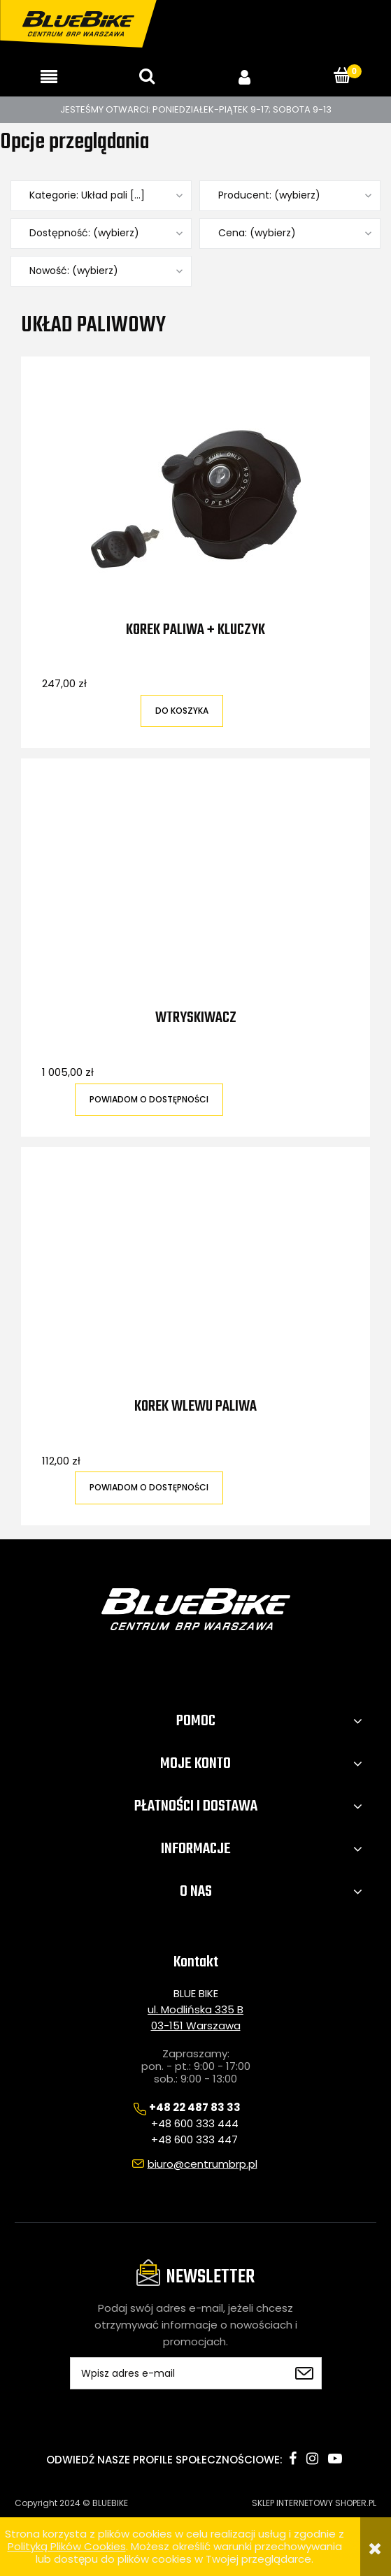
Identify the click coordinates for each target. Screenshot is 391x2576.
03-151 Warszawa (196, 2025)
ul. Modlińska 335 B (195, 2009)
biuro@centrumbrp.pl (202, 2164)
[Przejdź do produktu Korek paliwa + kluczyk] (195, 499)
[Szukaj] (146, 75)
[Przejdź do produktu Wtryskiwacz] (195, 894)
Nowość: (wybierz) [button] (73, 271)
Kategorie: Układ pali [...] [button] (87, 195)
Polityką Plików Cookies (67, 2546)
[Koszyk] (342, 75)
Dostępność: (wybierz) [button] (84, 233)
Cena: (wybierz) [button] (257, 233)
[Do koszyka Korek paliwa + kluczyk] (182, 711)
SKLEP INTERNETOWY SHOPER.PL (314, 2503)
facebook (293, 2459)
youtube (335, 2459)
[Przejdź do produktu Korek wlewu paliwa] (195, 1283)
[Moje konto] (244, 76)
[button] (49, 76)
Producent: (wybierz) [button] (269, 195)
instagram (312, 2459)
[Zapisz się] (304, 2373)
